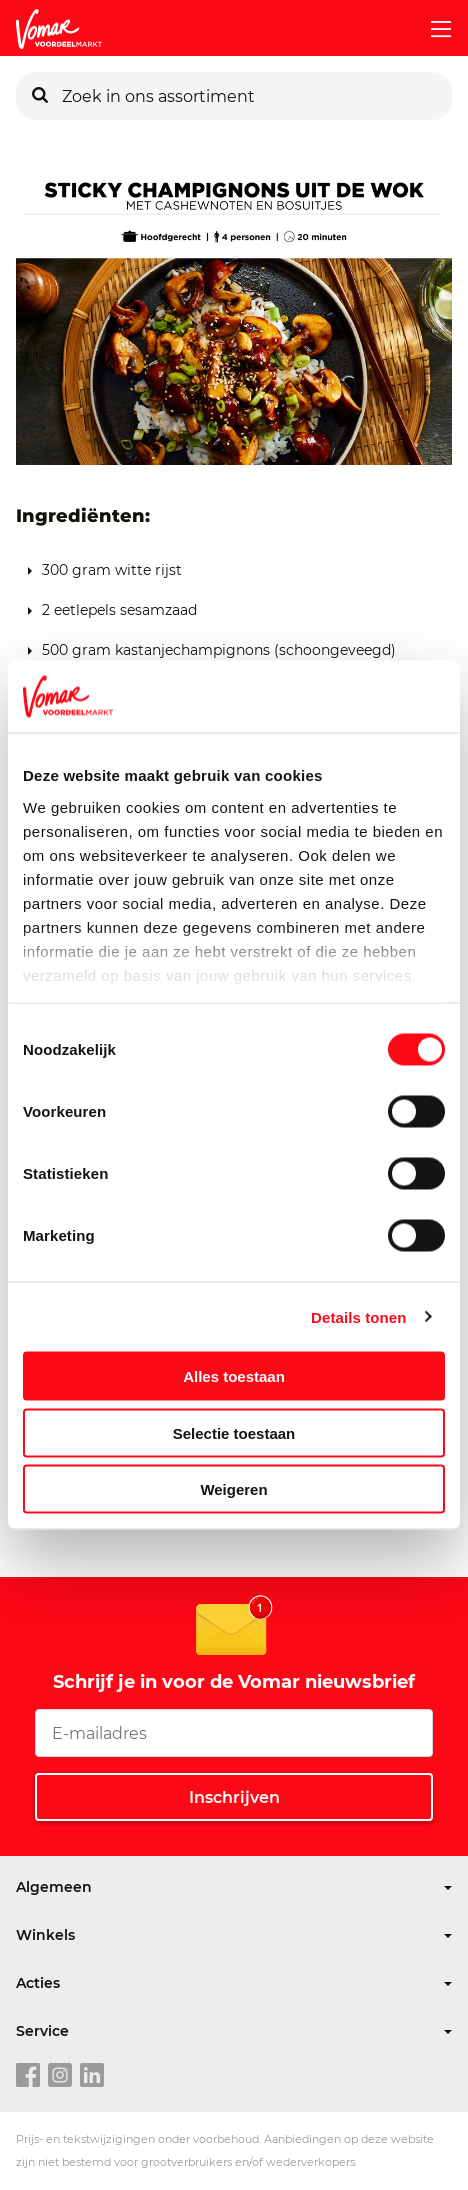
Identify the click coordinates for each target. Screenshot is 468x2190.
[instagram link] (60, 2076)
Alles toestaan (234, 1376)
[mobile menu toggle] (433, 29)
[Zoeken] (40, 96)
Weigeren (233, 1489)
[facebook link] (28, 2076)
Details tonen (358, 1316)
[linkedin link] (92, 2076)
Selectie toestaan (234, 1432)
